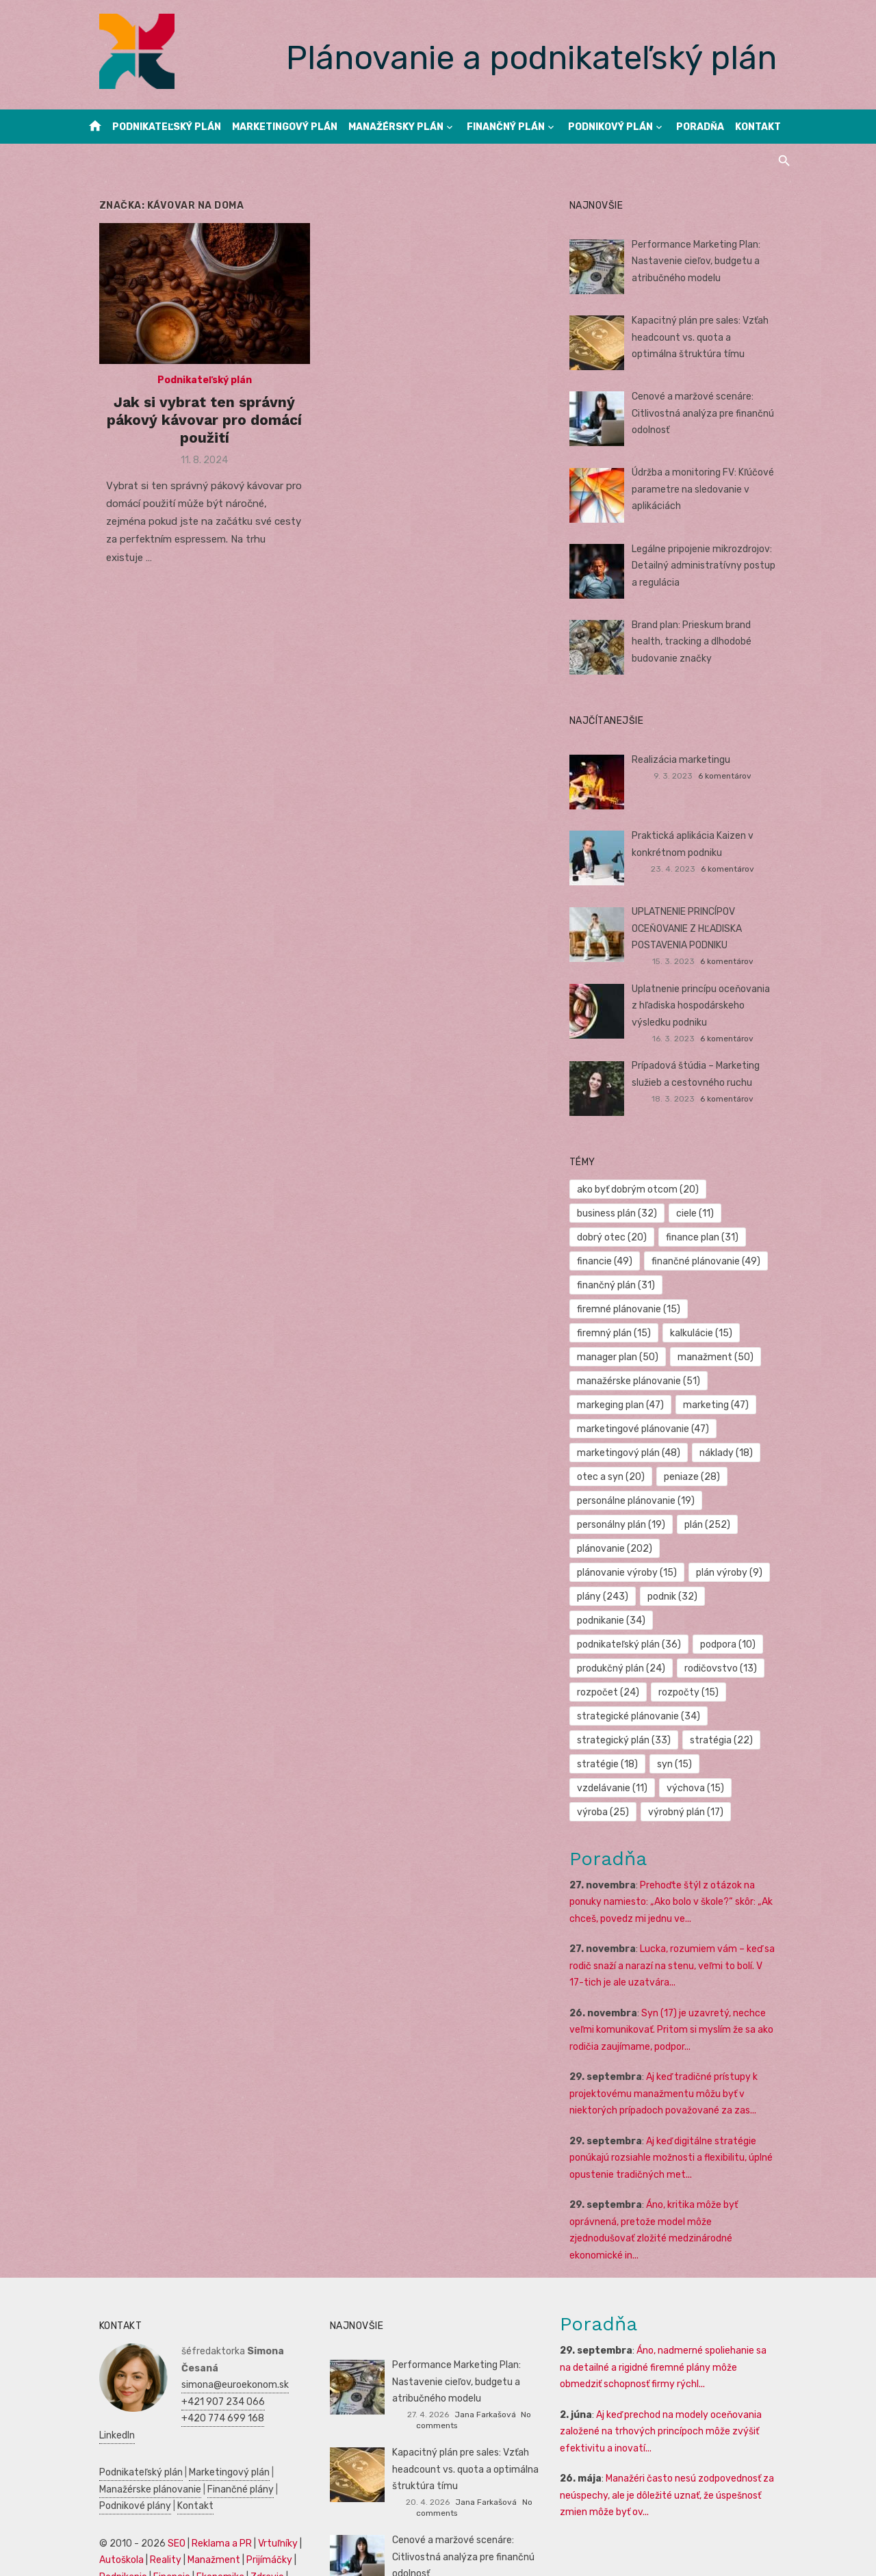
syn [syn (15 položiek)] (679, 1716)
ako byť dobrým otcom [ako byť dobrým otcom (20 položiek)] (643, 1189)
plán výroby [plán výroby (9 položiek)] (615, 1548)
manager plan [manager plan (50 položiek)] (623, 1333)
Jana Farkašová (485, 2350)
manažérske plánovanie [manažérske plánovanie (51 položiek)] (644, 1357)
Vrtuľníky (261, 2462)
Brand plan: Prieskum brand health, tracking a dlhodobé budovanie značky (713, 641)
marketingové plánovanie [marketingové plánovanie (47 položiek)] (648, 1405)
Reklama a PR (205, 2462)
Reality (148, 2478)
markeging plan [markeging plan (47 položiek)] (625, 1381)
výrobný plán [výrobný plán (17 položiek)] (691, 1764)
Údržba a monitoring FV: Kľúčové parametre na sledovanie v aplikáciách (708, 489)
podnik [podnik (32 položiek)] (607, 1572)
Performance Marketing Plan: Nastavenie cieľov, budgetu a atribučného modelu (701, 261)
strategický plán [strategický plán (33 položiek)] (629, 1692)
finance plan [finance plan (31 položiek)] (707, 1237)
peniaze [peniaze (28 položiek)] (697, 1453)
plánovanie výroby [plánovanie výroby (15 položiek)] (727, 1525)
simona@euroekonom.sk (218, 2303)
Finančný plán (506, 127)
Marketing (252, 2512)
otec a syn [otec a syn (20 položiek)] (616, 1453)
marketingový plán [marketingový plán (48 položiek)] (634, 1429)
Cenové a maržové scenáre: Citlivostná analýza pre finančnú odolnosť (708, 413)
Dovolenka (221, 2529)
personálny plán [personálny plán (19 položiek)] (626, 1501)
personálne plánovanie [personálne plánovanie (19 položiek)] (641, 1477)
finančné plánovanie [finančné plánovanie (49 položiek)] (711, 1261)
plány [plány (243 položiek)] (693, 1548)
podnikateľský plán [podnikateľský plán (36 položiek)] (634, 1596)
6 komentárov (736, 776)
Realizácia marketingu (686, 760)
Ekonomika (203, 2495)
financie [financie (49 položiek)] (610, 1261)
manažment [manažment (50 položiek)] (721, 1333)
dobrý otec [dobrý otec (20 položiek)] (617, 1237)
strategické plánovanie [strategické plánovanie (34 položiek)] (644, 1668)
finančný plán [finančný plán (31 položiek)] (621, 1285)
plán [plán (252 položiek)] (713, 1501)
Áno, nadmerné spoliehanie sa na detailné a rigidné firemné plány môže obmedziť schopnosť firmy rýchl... (676, 2303)
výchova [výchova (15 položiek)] (701, 1740)
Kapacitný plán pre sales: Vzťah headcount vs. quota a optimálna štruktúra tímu (710, 337)
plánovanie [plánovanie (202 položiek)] (620, 1525)
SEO (159, 2462)
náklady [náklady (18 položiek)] (731, 1429)
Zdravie (250, 2495)
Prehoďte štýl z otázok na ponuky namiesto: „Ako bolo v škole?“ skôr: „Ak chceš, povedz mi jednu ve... (676, 1854)
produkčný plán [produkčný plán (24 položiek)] (626, 1620)
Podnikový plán (610, 127)
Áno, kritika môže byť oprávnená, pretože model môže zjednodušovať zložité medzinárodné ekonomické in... (679, 2173)
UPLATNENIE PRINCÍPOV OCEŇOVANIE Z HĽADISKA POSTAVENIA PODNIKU (692, 928)
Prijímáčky (252, 2478)
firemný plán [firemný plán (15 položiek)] (619, 1309)
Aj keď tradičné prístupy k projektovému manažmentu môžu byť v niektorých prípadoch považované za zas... (669, 2045)
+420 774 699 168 (205, 2337)
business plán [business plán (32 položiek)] (622, 1213)
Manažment (196, 2478)
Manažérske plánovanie (133, 2408)
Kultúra (98, 2529)
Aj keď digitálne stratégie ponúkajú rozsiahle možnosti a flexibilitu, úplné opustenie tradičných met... (676, 2110)
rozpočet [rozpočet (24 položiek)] (613, 1644)
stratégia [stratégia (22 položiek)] (726, 1692)
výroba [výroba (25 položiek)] (608, 1764)
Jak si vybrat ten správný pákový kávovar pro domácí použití (193, 427)
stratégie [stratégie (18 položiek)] (612, 1716)
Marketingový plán (284, 127)
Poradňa (700, 127)
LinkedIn (182, 2354)
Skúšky (136, 2529)
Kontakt (758, 127)
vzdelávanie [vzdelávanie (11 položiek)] (617, 1740)
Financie (154, 2495)
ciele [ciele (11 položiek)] (700, 1213)
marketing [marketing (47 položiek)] (721, 1381)
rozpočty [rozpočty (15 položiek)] (694, 1644)
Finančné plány (223, 2408)
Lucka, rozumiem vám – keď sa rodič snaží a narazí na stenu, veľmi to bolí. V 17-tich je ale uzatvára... (679, 1917)
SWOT (286, 2495)
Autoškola (104, 2478)
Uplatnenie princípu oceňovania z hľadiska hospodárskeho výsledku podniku (710, 1005)
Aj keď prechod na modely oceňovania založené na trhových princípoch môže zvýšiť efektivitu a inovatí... (667, 2366)
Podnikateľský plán (166, 127)
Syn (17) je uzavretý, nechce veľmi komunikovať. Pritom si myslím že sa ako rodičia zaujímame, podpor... (677, 1982)
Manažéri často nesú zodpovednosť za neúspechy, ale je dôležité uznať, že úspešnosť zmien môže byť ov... (673, 2431)
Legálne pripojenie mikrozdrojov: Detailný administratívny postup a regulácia (712, 565)
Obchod (175, 2529)
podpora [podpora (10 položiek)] (733, 1596)
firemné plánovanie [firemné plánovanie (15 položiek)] (731, 1285)
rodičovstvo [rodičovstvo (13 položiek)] (726, 1620)
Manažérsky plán (395, 127)
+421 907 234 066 (206, 2320)
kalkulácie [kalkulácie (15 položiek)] (706, 1309)
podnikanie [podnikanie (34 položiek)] (686, 1572)
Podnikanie (106, 2495)
